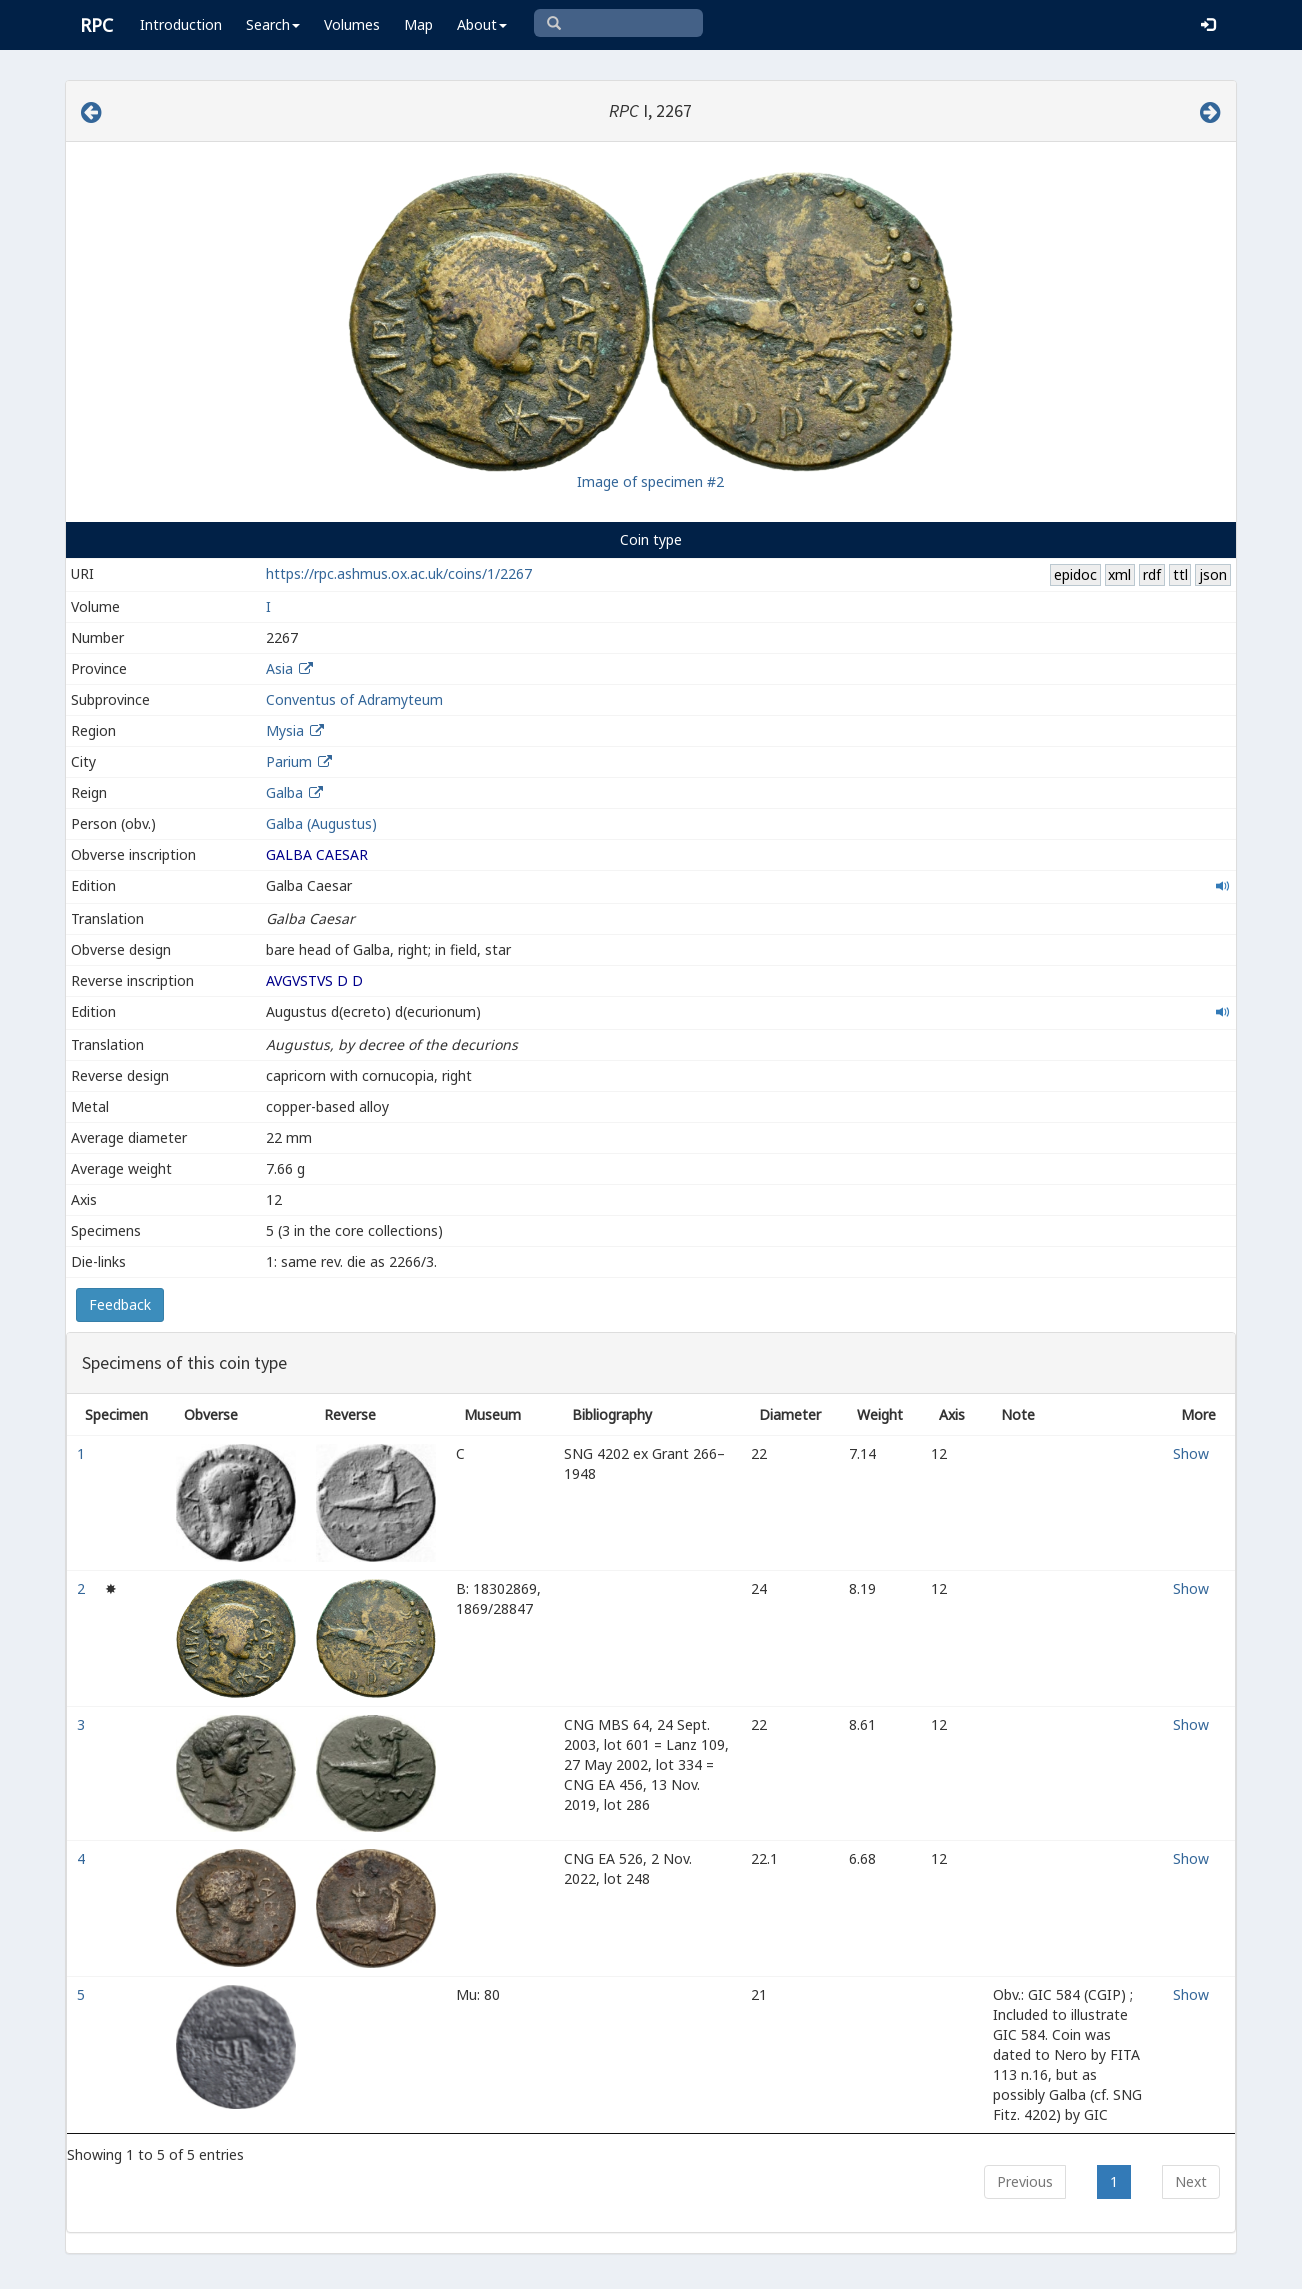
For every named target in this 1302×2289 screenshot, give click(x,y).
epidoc (1075, 574)
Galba (284, 792)
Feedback (120, 1304)
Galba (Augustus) (321, 823)
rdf (1152, 574)
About (482, 24)
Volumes (352, 24)
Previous (1025, 2181)
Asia (279, 668)
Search (273, 24)
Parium (289, 761)
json (1213, 574)
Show (1191, 1453)
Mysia (285, 730)
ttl (1180, 574)
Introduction (181, 24)
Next (1191, 2181)
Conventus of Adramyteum (354, 699)
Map (418, 24)
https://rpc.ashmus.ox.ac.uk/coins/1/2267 (399, 573)
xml (1119, 574)
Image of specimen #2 (650, 481)
